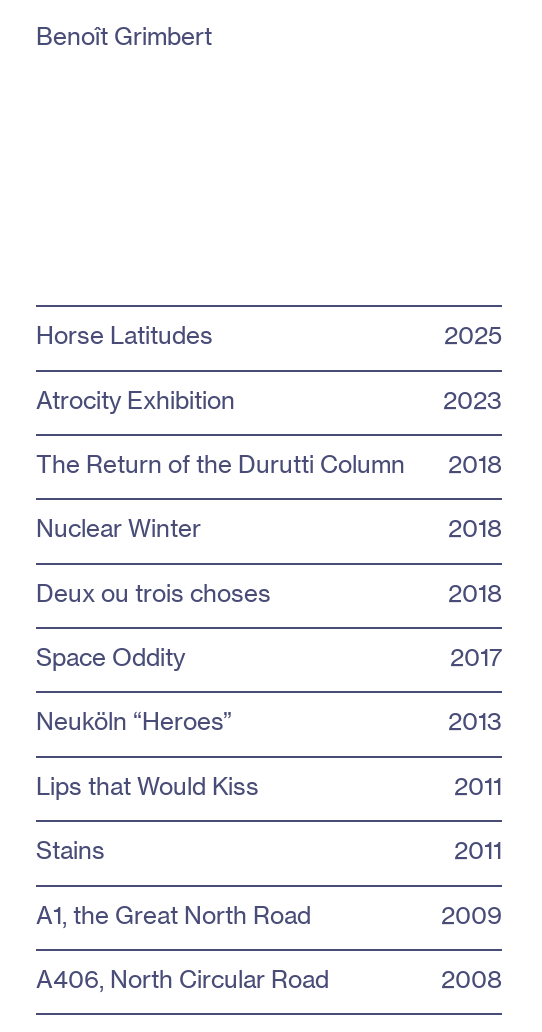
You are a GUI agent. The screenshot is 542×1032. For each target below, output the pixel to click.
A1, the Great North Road (173, 915)
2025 (473, 335)
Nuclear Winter (118, 528)
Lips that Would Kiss (147, 786)
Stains (70, 850)
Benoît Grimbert (130, 36)
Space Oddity (110, 657)
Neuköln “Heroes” (134, 721)
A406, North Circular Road (182, 979)
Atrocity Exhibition (135, 400)
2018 (475, 528)
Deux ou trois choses (153, 593)
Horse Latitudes (124, 335)
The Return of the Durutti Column (220, 464)
